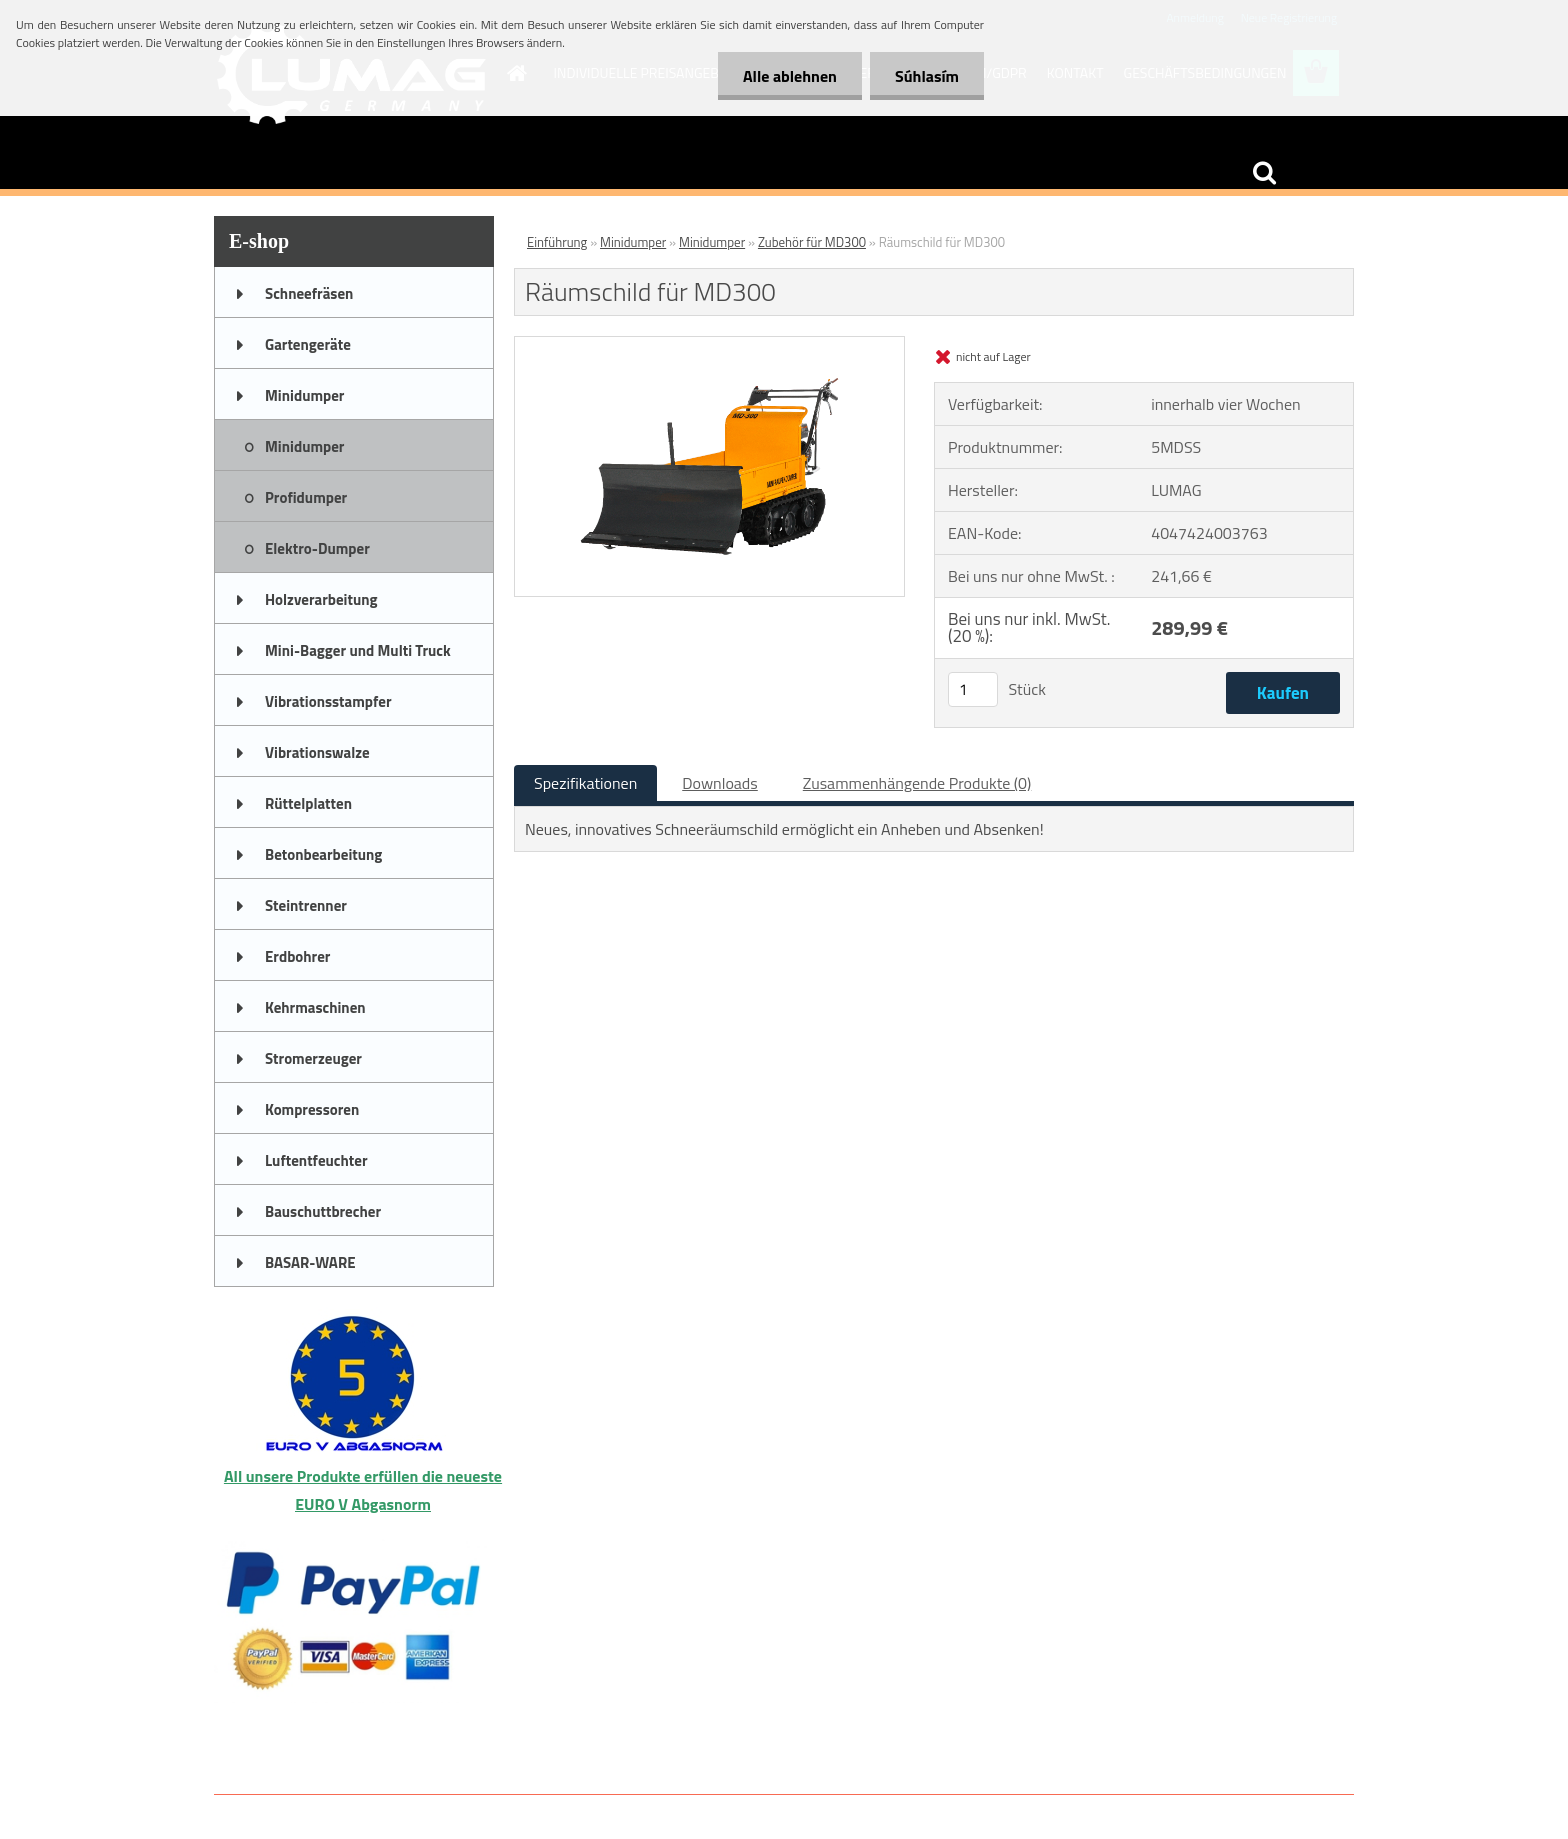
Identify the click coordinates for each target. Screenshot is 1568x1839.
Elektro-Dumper (317, 548)
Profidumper (306, 497)
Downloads (720, 783)
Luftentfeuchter (316, 1160)
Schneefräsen (309, 293)
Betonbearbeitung (323, 854)
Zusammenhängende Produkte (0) (917, 783)
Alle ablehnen (790, 76)
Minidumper (304, 395)
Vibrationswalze (317, 752)
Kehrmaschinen (315, 1007)
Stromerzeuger (313, 1058)
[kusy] (973, 689)
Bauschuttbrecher (323, 1211)
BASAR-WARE (310, 1262)
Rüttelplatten (308, 803)
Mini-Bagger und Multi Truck (358, 650)
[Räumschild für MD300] (709, 345)
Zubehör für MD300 (812, 242)
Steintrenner (306, 905)
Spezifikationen (585, 783)
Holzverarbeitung (321, 599)
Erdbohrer (297, 956)
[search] (1264, 173)
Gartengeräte (308, 344)
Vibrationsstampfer (328, 701)
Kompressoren (312, 1109)
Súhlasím (927, 76)
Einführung (557, 242)
